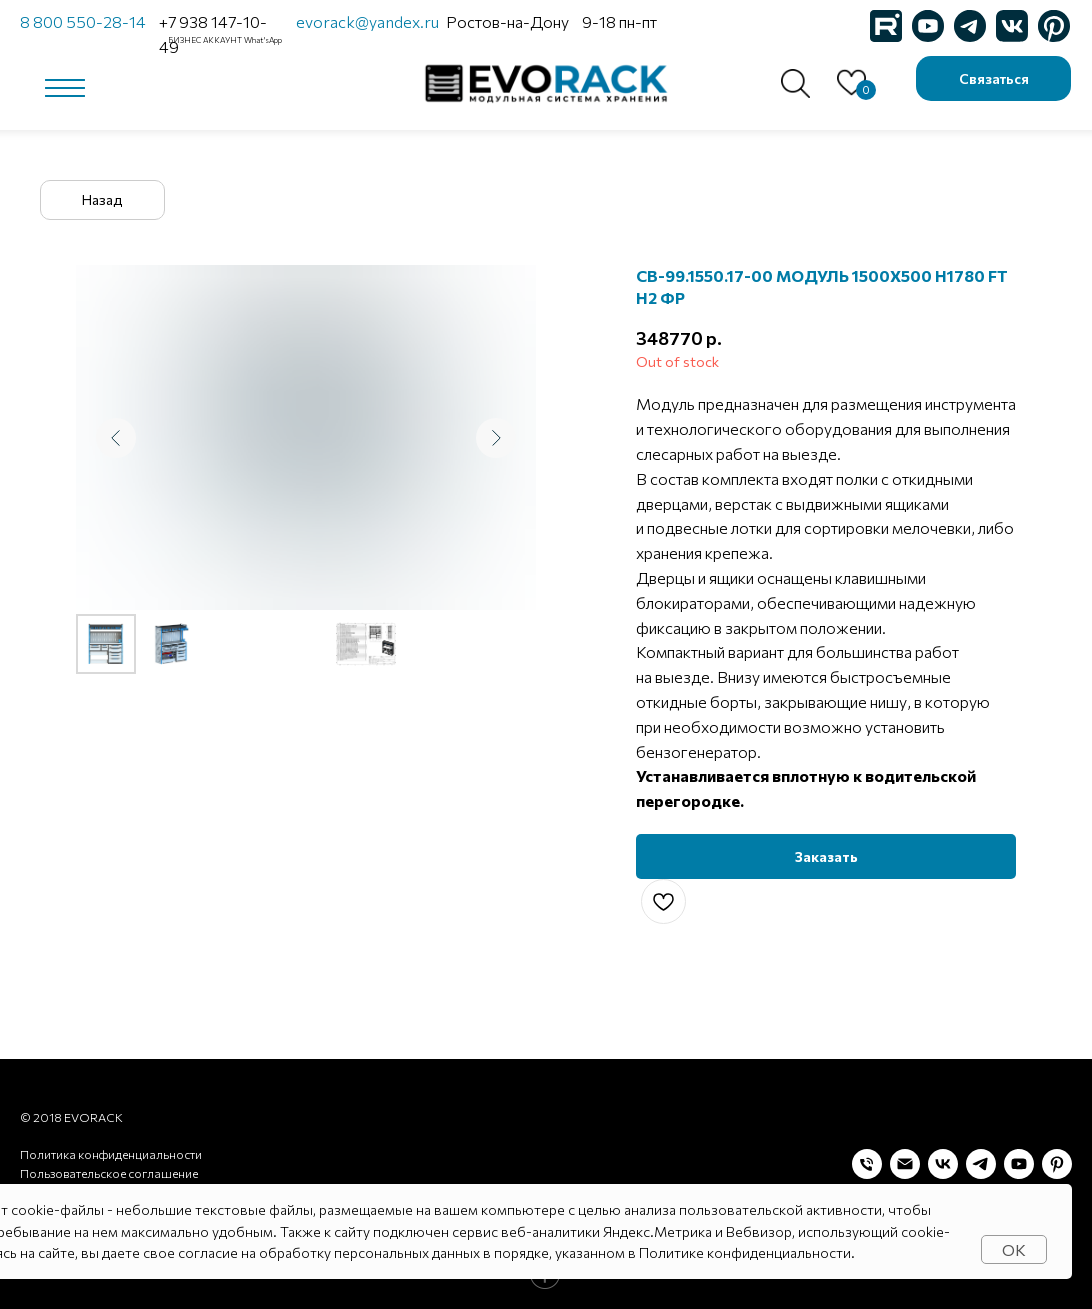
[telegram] (981, 1164)
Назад (102, 199)
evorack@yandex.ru (367, 21)
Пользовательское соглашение (109, 1173)
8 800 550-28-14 (83, 21)
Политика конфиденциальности (111, 1154)
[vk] (943, 1164)
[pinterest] (1057, 1164)
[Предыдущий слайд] (116, 438)
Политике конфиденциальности (745, 1252)
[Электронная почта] (905, 1164)
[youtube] (1019, 1164)
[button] (826, 856)
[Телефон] (867, 1164)
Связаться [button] (994, 78)
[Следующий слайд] (496, 438)
